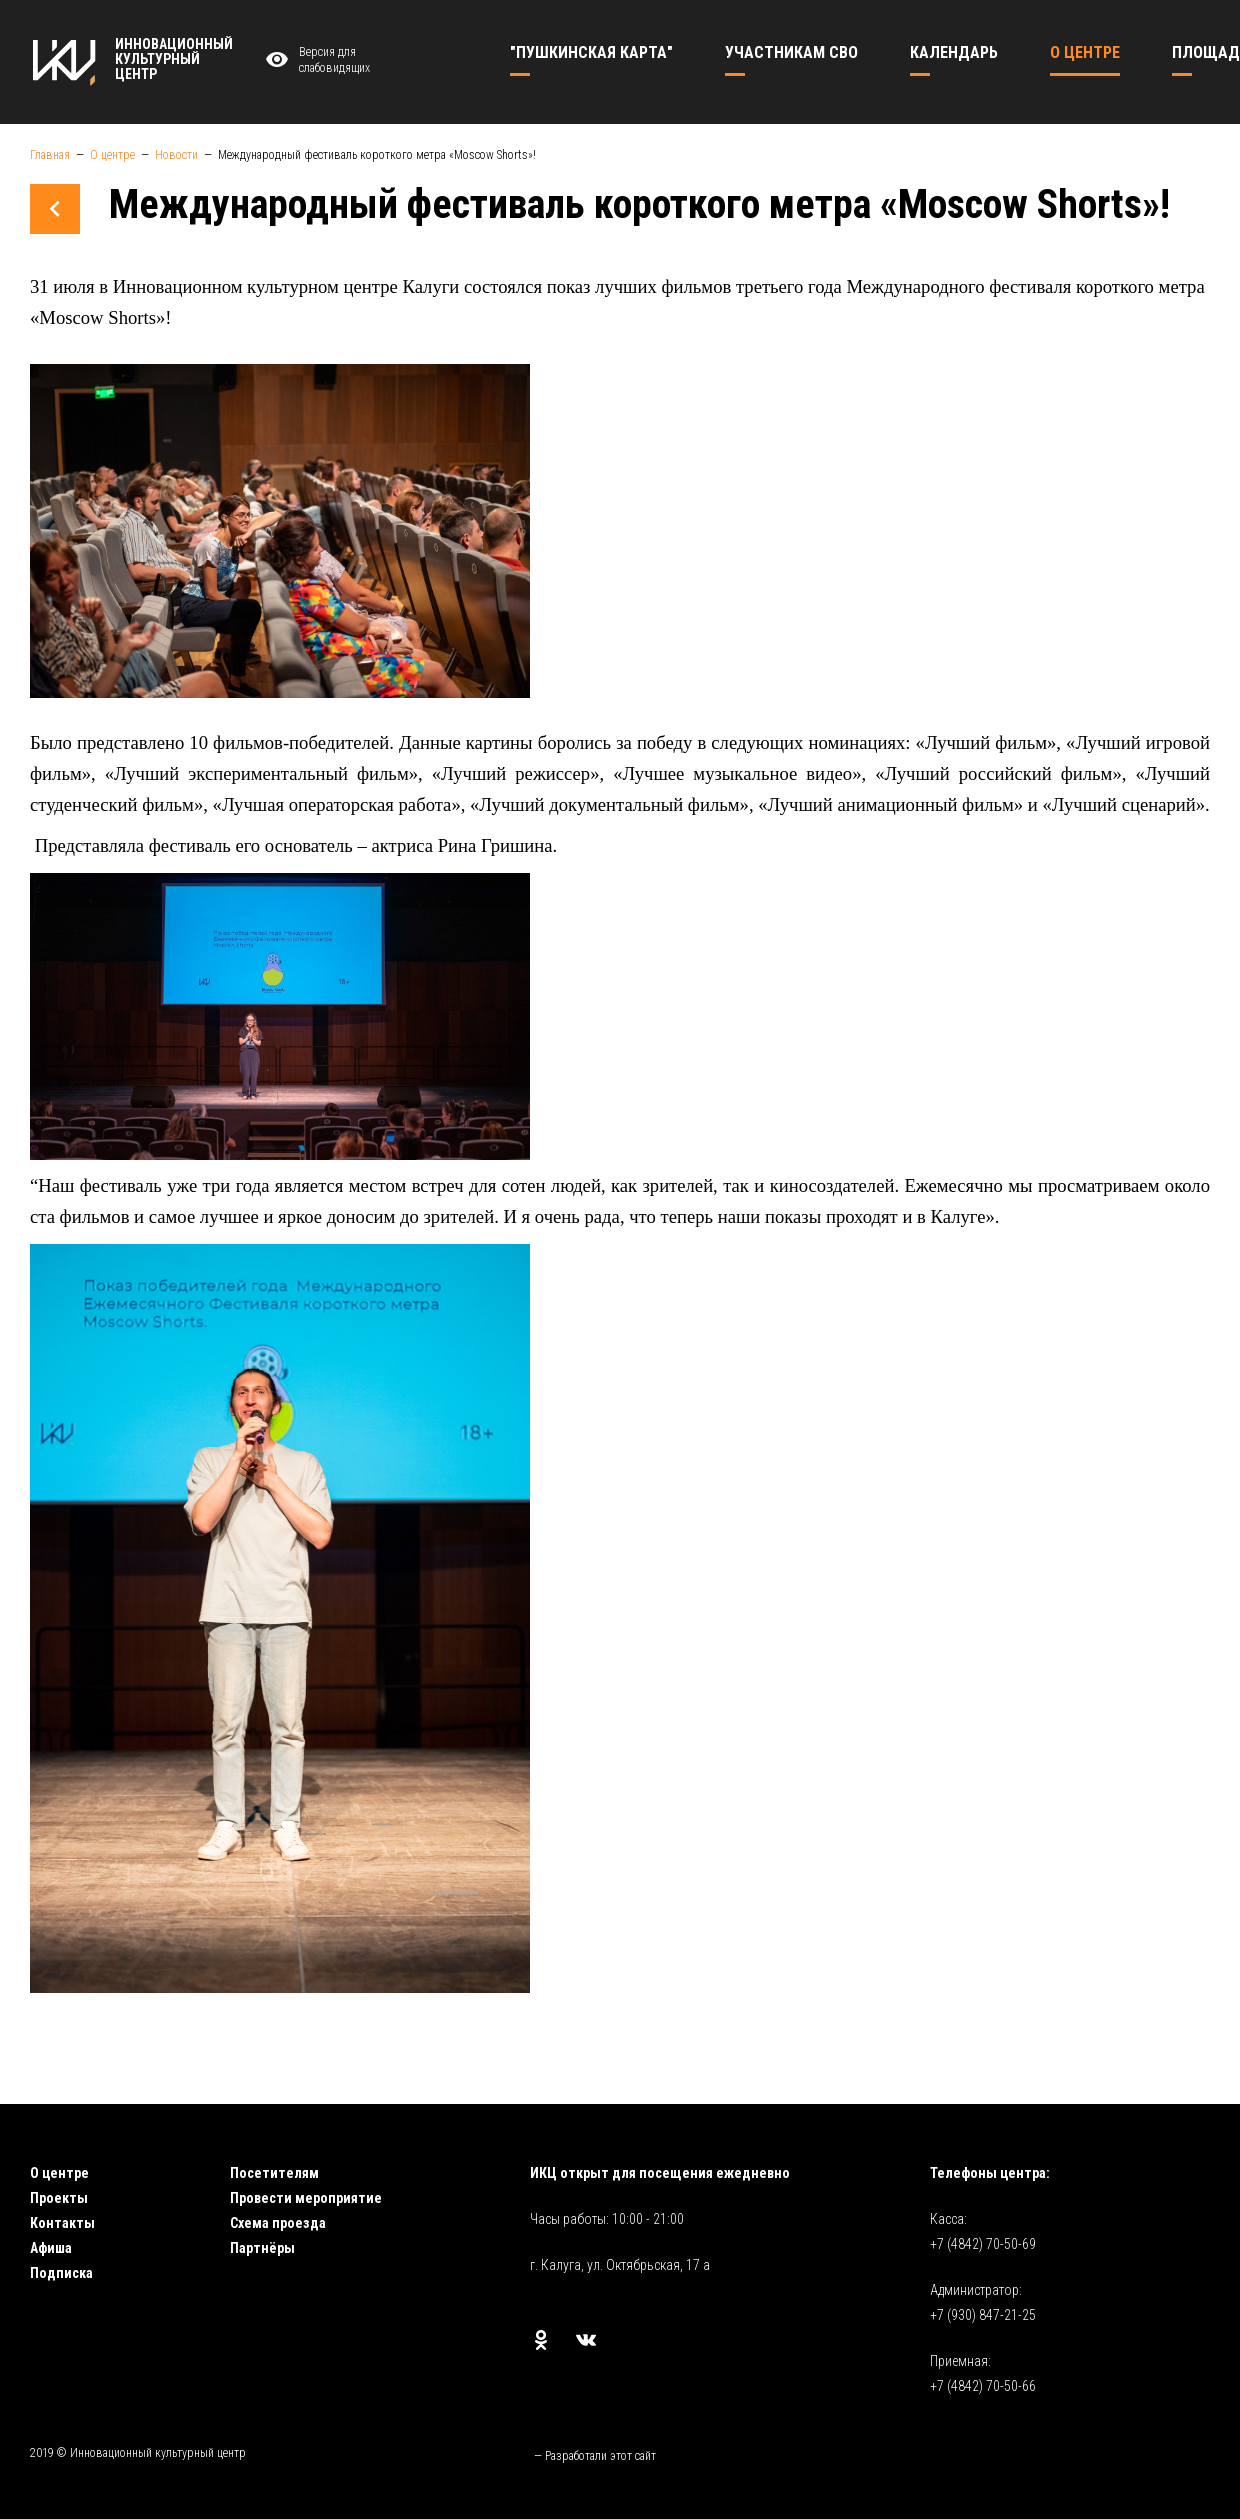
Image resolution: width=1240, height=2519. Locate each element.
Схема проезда (278, 2223)
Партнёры (262, 2248)
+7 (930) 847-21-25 (983, 2315)
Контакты (62, 2223)
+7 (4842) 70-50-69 (983, 2244)
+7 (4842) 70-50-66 (983, 2386)
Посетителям (274, 2173)
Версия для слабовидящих (315, 60)
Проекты (59, 2198)
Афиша (51, 2248)
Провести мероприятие (306, 2198)
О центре (59, 2173)
